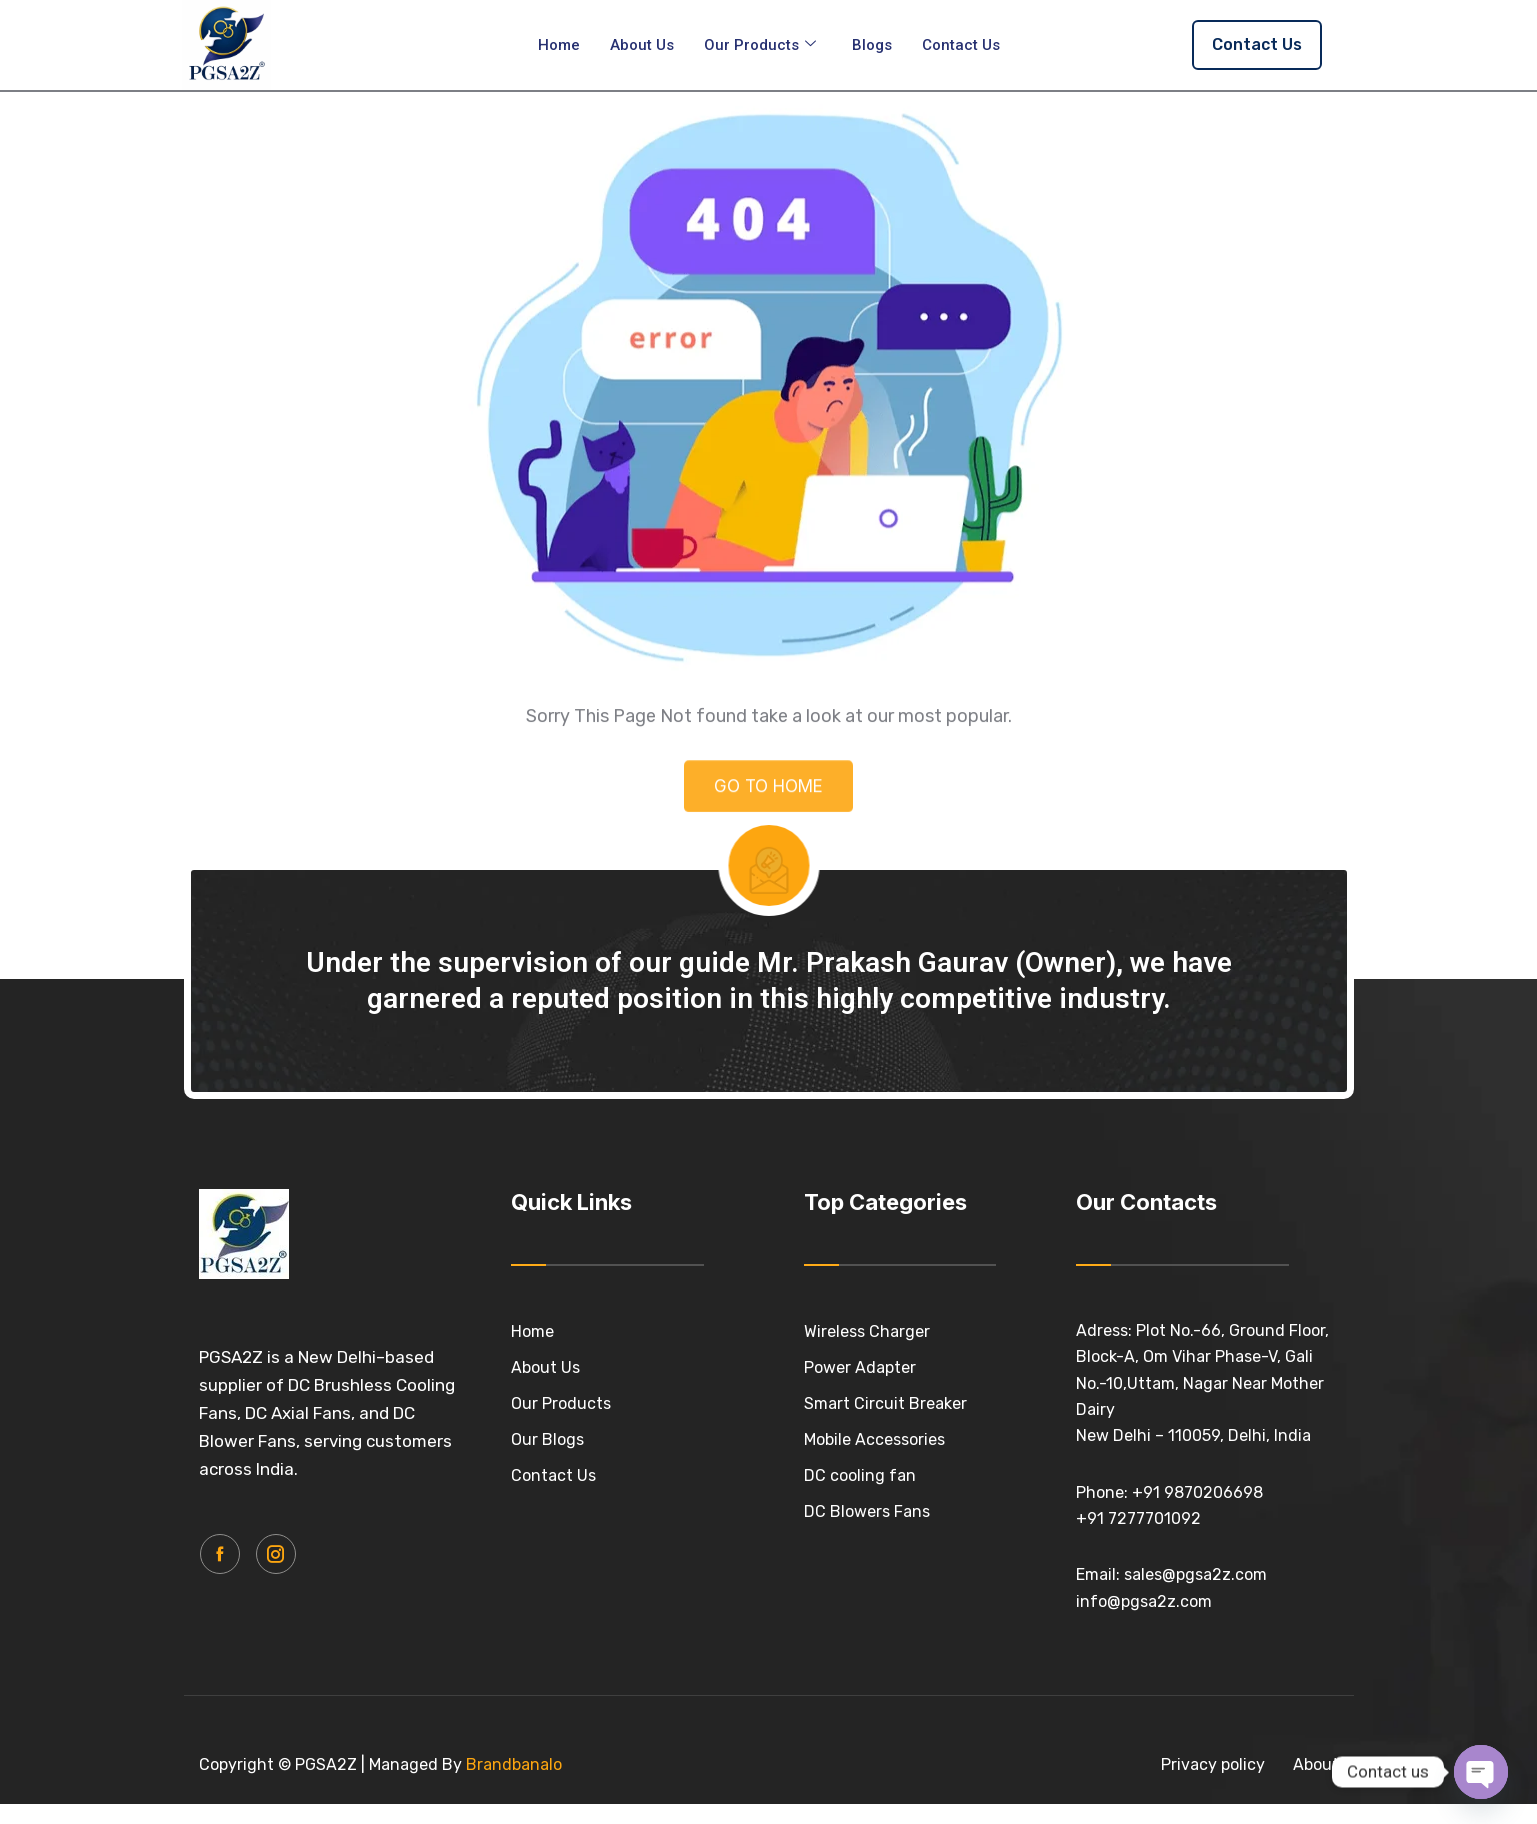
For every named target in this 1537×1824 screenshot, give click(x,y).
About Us (642, 45)
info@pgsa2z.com (1144, 1620)
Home (559, 45)
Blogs (872, 45)
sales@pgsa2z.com (1195, 1594)
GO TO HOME (768, 828)
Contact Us (961, 45)
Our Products (760, 45)
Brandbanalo (514, 1784)
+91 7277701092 (1138, 1538)
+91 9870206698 (1197, 1511)
